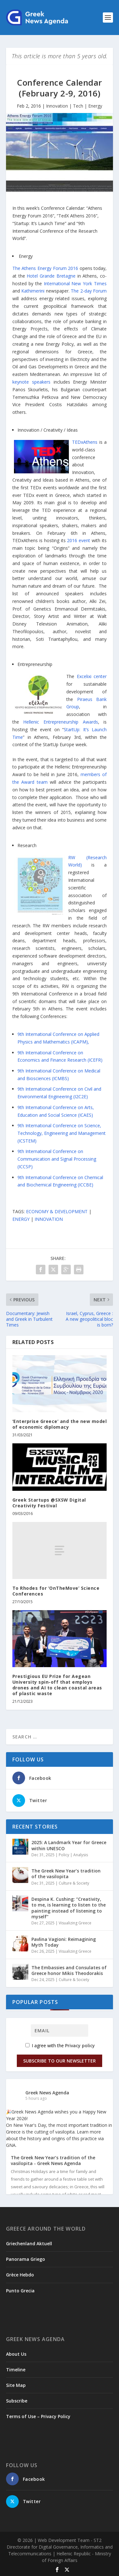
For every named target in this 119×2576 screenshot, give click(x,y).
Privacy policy (80, 2045)
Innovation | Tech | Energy (74, 106)
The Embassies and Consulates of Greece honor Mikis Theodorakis (69, 1970)
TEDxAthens (84, 442)
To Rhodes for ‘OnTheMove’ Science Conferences (56, 1591)
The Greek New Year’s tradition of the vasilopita (66, 1873)
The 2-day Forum (89, 291)
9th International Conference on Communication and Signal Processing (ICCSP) (56, 1159)
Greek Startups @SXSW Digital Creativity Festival (49, 1503)
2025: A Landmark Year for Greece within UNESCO (68, 1845)
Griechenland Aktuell (29, 2243)
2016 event (78, 540)
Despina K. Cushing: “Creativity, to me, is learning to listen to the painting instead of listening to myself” (68, 1908)
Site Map (16, 2385)
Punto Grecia (20, 2291)
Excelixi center (92, 676)
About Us (16, 2354)
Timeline (15, 2370)
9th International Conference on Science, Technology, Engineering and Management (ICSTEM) (61, 1133)
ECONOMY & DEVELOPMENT (57, 1211)
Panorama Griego (25, 2259)
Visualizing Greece (75, 1923)
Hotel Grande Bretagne (51, 276)
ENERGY (21, 1219)
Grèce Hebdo (20, 2275)
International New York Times (75, 283)
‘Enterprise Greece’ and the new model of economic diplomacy (59, 1424)
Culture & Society (74, 1883)
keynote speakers (31, 382)
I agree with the (60, 2045)
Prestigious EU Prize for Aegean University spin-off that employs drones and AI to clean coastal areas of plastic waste (57, 1685)
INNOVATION (49, 1219)
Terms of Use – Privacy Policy (38, 2416)
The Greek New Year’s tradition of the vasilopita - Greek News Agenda (53, 2160)
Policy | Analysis (73, 1855)
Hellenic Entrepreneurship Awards (60, 722)
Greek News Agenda (47, 2093)
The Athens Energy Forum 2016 (45, 268)
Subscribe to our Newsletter (59, 2061)
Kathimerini (32, 291)
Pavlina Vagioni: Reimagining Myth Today (63, 1942)
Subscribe (16, 2401)
